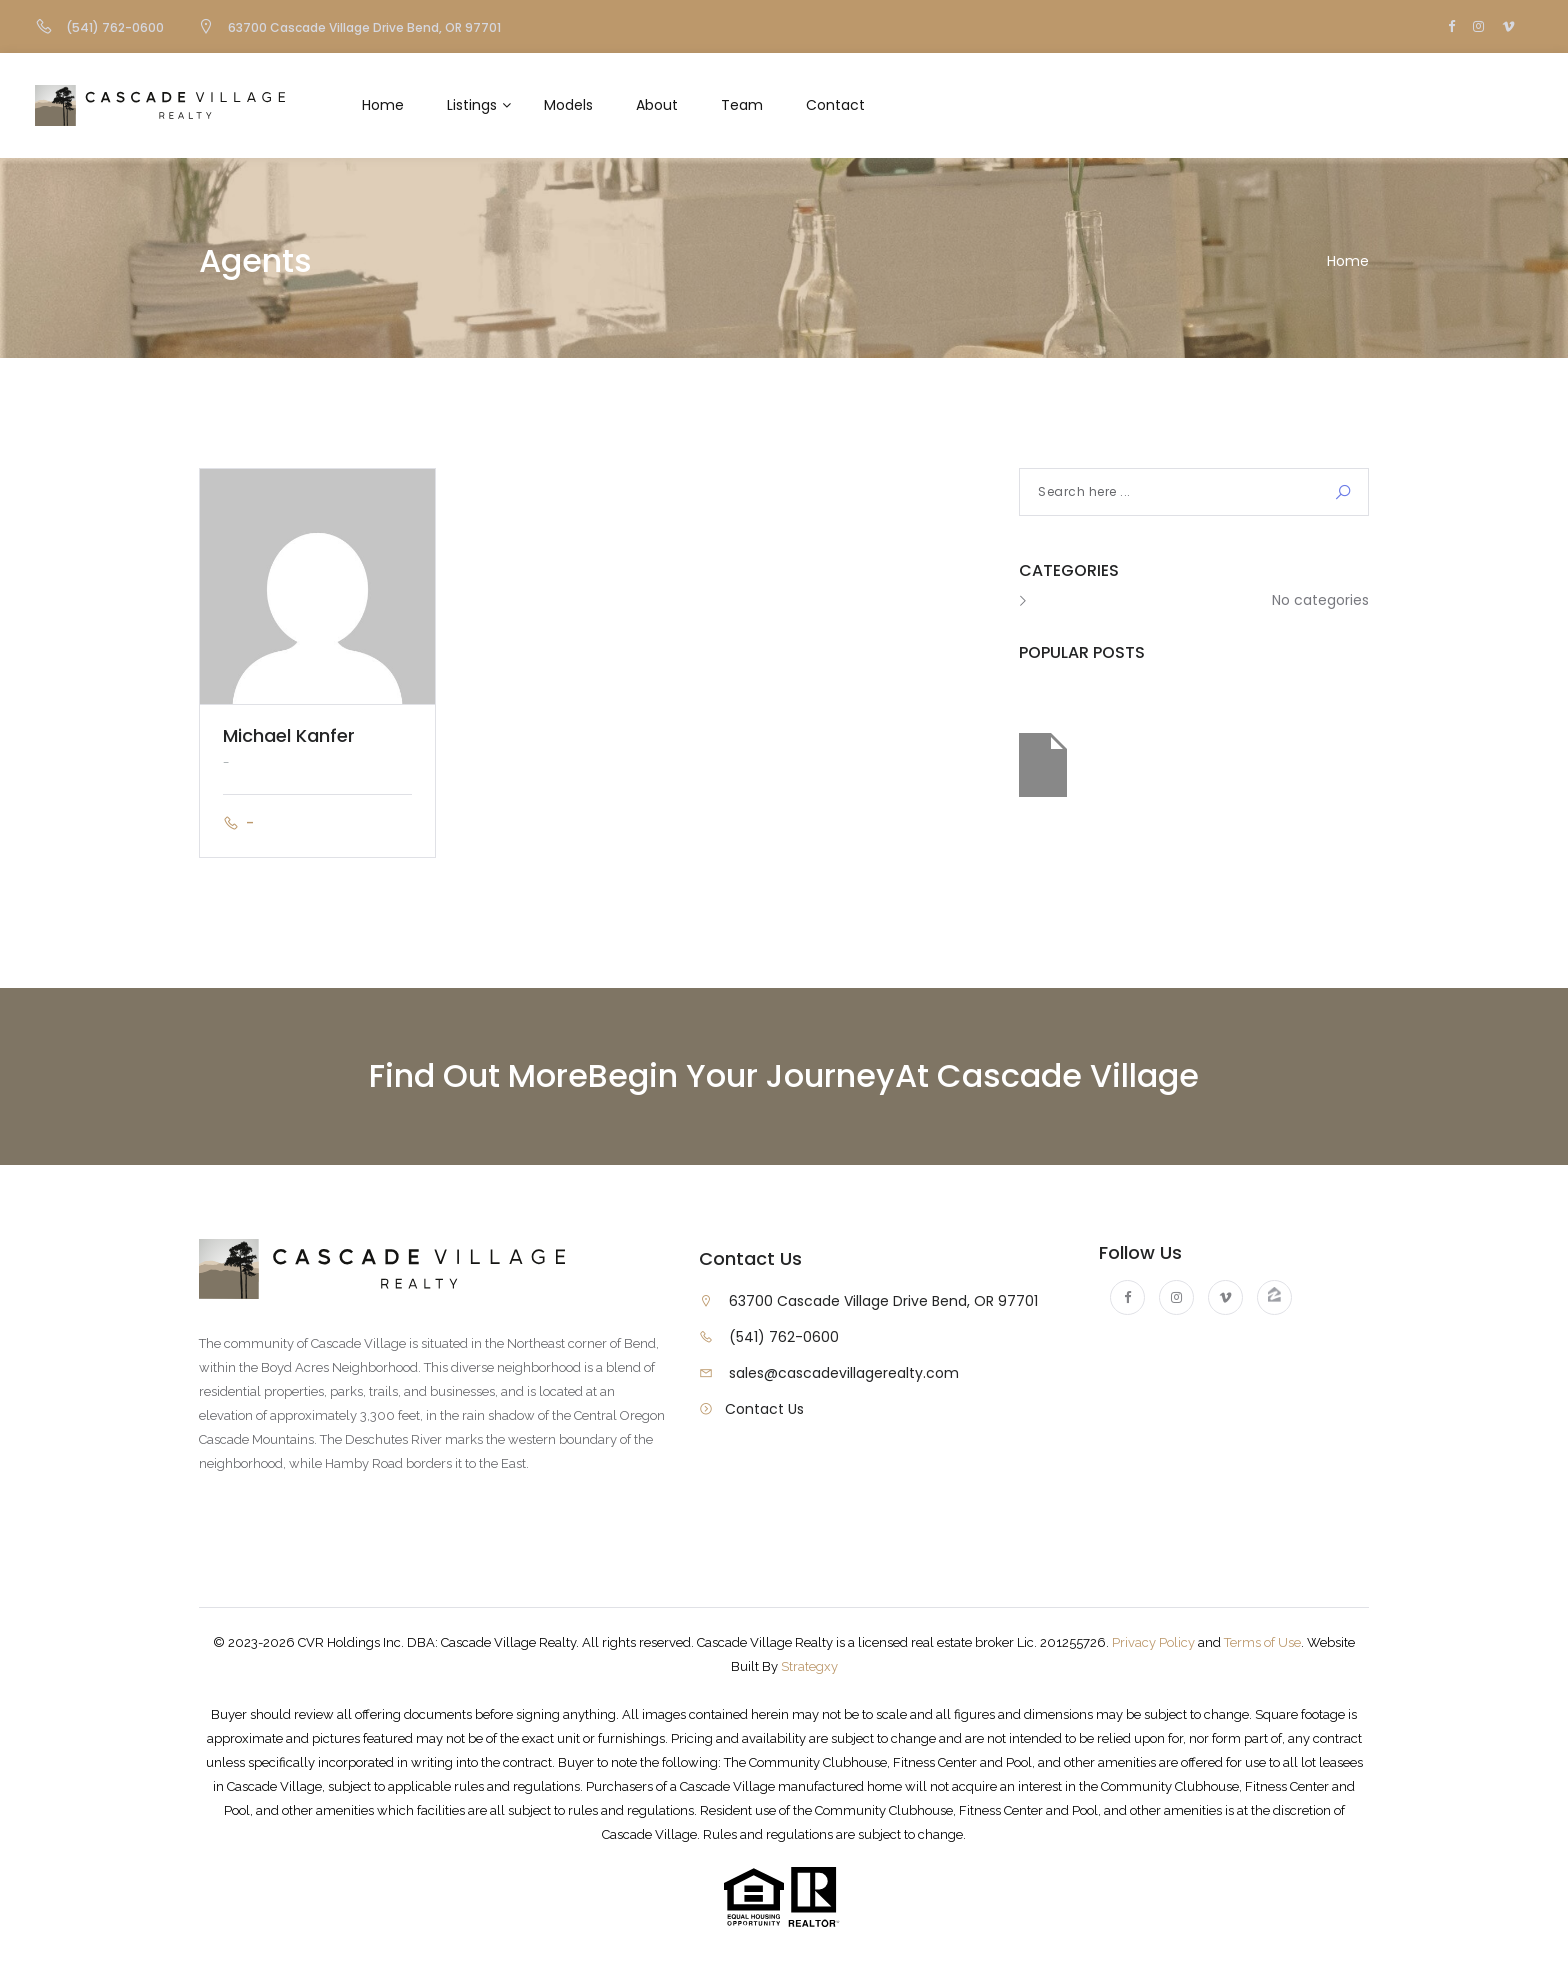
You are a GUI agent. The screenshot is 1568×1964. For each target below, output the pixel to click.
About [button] (657, 105)
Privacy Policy (1153, 1642)
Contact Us (764, 1409)
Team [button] (742, 105)
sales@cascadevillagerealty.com (844, 1373)
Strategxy (809, 1666)
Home (1348, 261)
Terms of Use (1262, 1642)
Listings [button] (472, 105)
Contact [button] (835, 105)
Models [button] (568, 105)
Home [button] (383, 105)
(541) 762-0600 (784, 1337)
